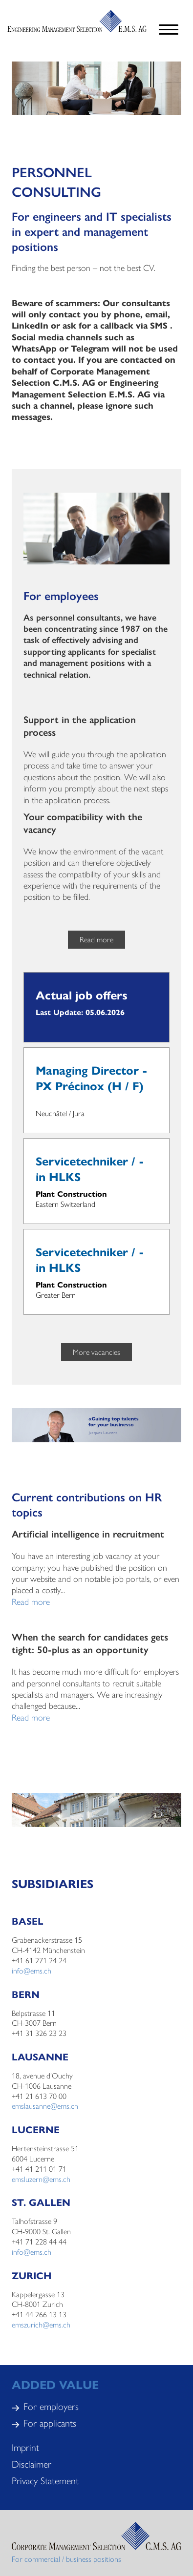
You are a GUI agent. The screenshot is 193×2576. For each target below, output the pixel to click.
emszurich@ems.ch (41, 2324)
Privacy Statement (45, 2480)
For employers (51, 2406)
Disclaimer (31, 2463)
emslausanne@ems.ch (45, 2105)
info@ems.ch (31, 1970)
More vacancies (96, 1351)
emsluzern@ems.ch (41, 2178)
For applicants (49, 2422)
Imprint (25, 2447)
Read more (96, 939)
